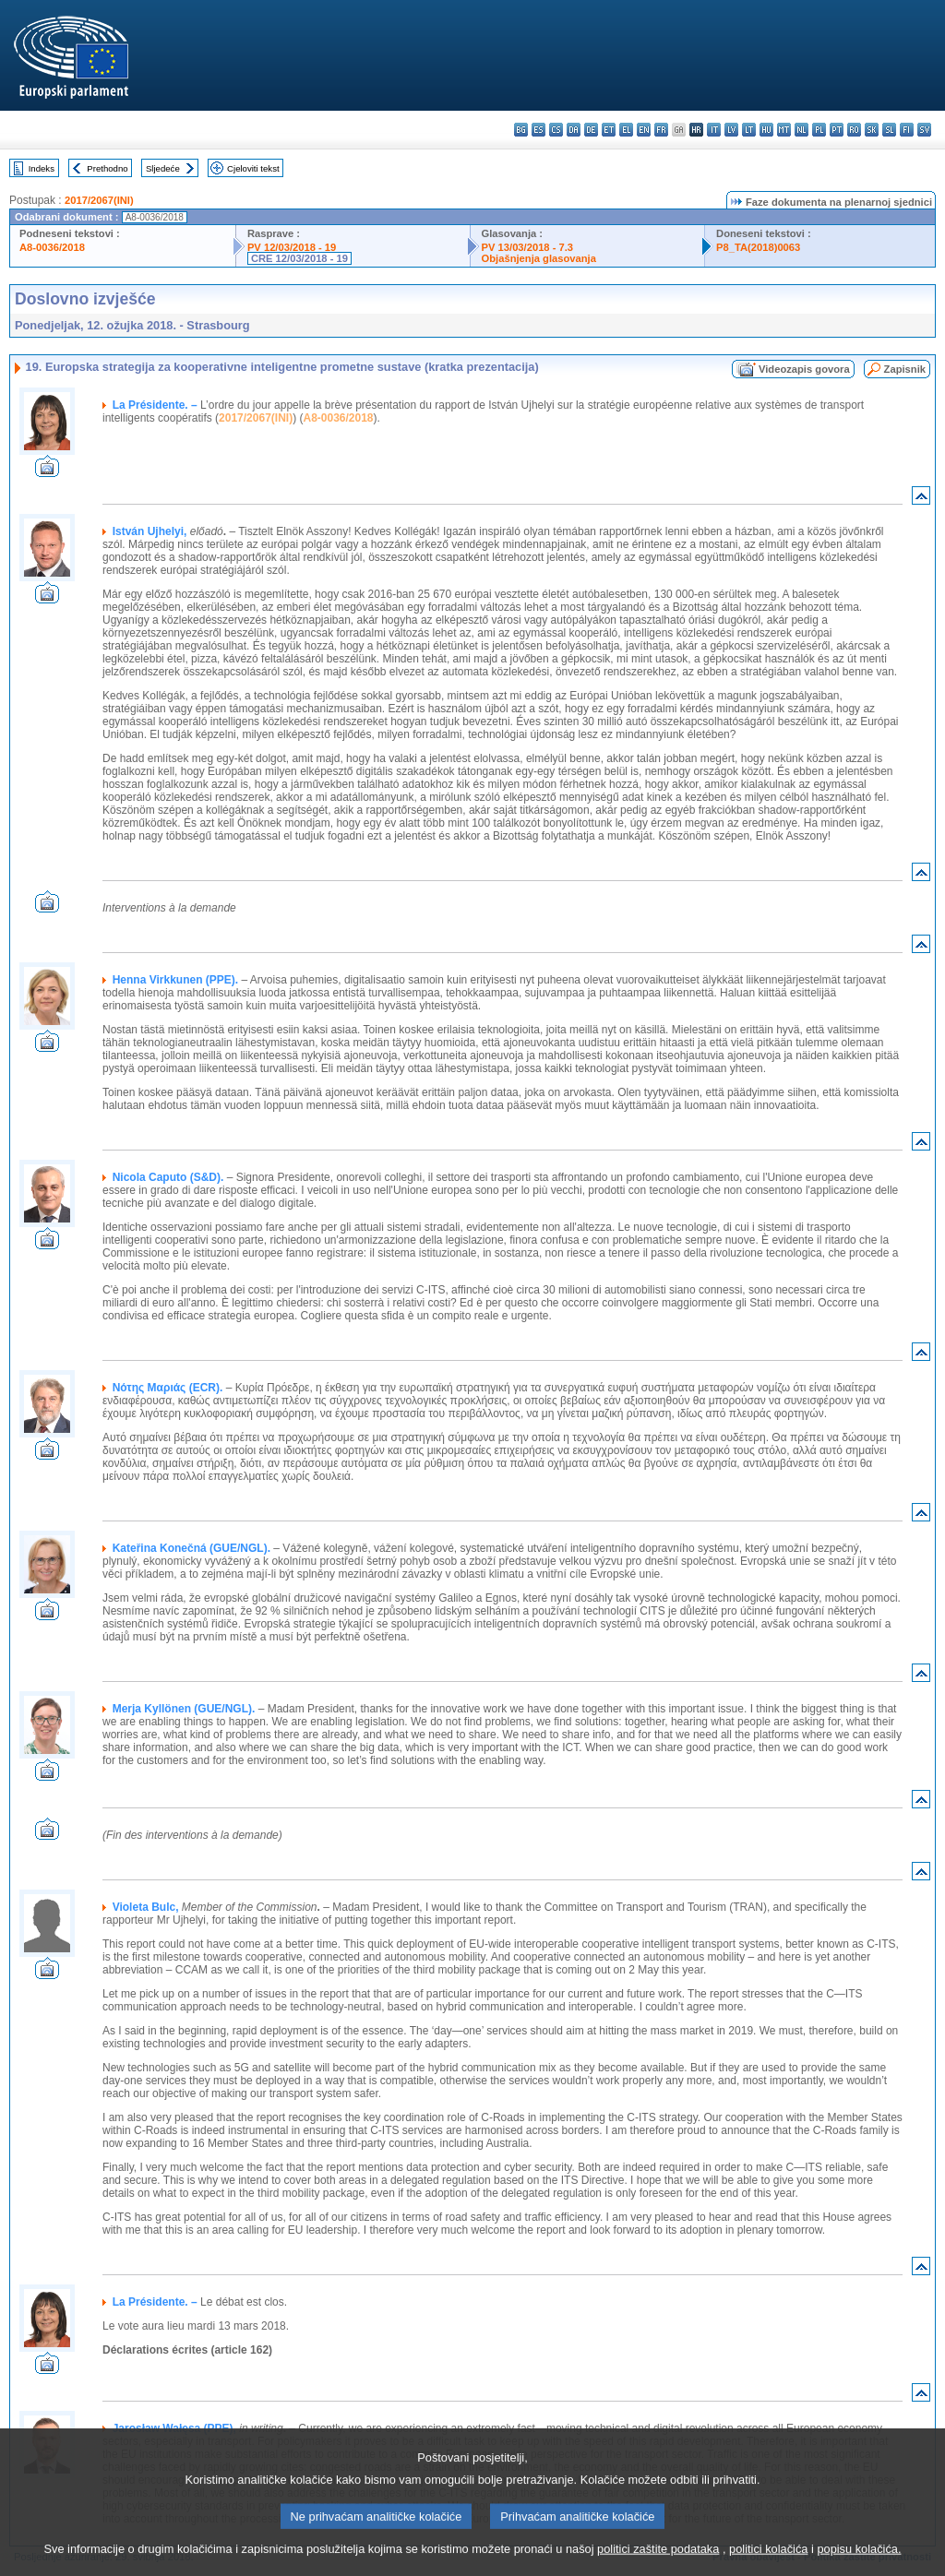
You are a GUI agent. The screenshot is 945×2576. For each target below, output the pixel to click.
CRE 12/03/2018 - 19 (299, 258)
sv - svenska (924, 130)
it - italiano (714, 130)
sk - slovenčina (872, 130)
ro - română (854, 130)
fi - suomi (907, 130)
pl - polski (819, 130)
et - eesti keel (609, 130)
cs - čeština (556, 130)
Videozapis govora (804, 369)
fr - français (661, 130)
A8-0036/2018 (52, 247)
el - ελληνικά (626, 130)
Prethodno (107, 168)
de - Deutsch (591, 130)
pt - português (836, 130)
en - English (644, 130)
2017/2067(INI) (99, 200)
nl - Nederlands (801, 130)
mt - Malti (784, 130)
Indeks (41, 168)
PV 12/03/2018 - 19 (291, 247)
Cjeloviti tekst (253, 168)
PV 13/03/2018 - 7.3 (528, 247)
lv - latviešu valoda (731, 130)
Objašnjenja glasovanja (539, 258)
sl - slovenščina (889, 130)
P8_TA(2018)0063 (758, 247)
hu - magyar (766, 130)
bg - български (521, 130)
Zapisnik (905, 369)
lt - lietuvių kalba (749, 130)
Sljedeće (163, 168)
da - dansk (573, 130)
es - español (538, 130)
